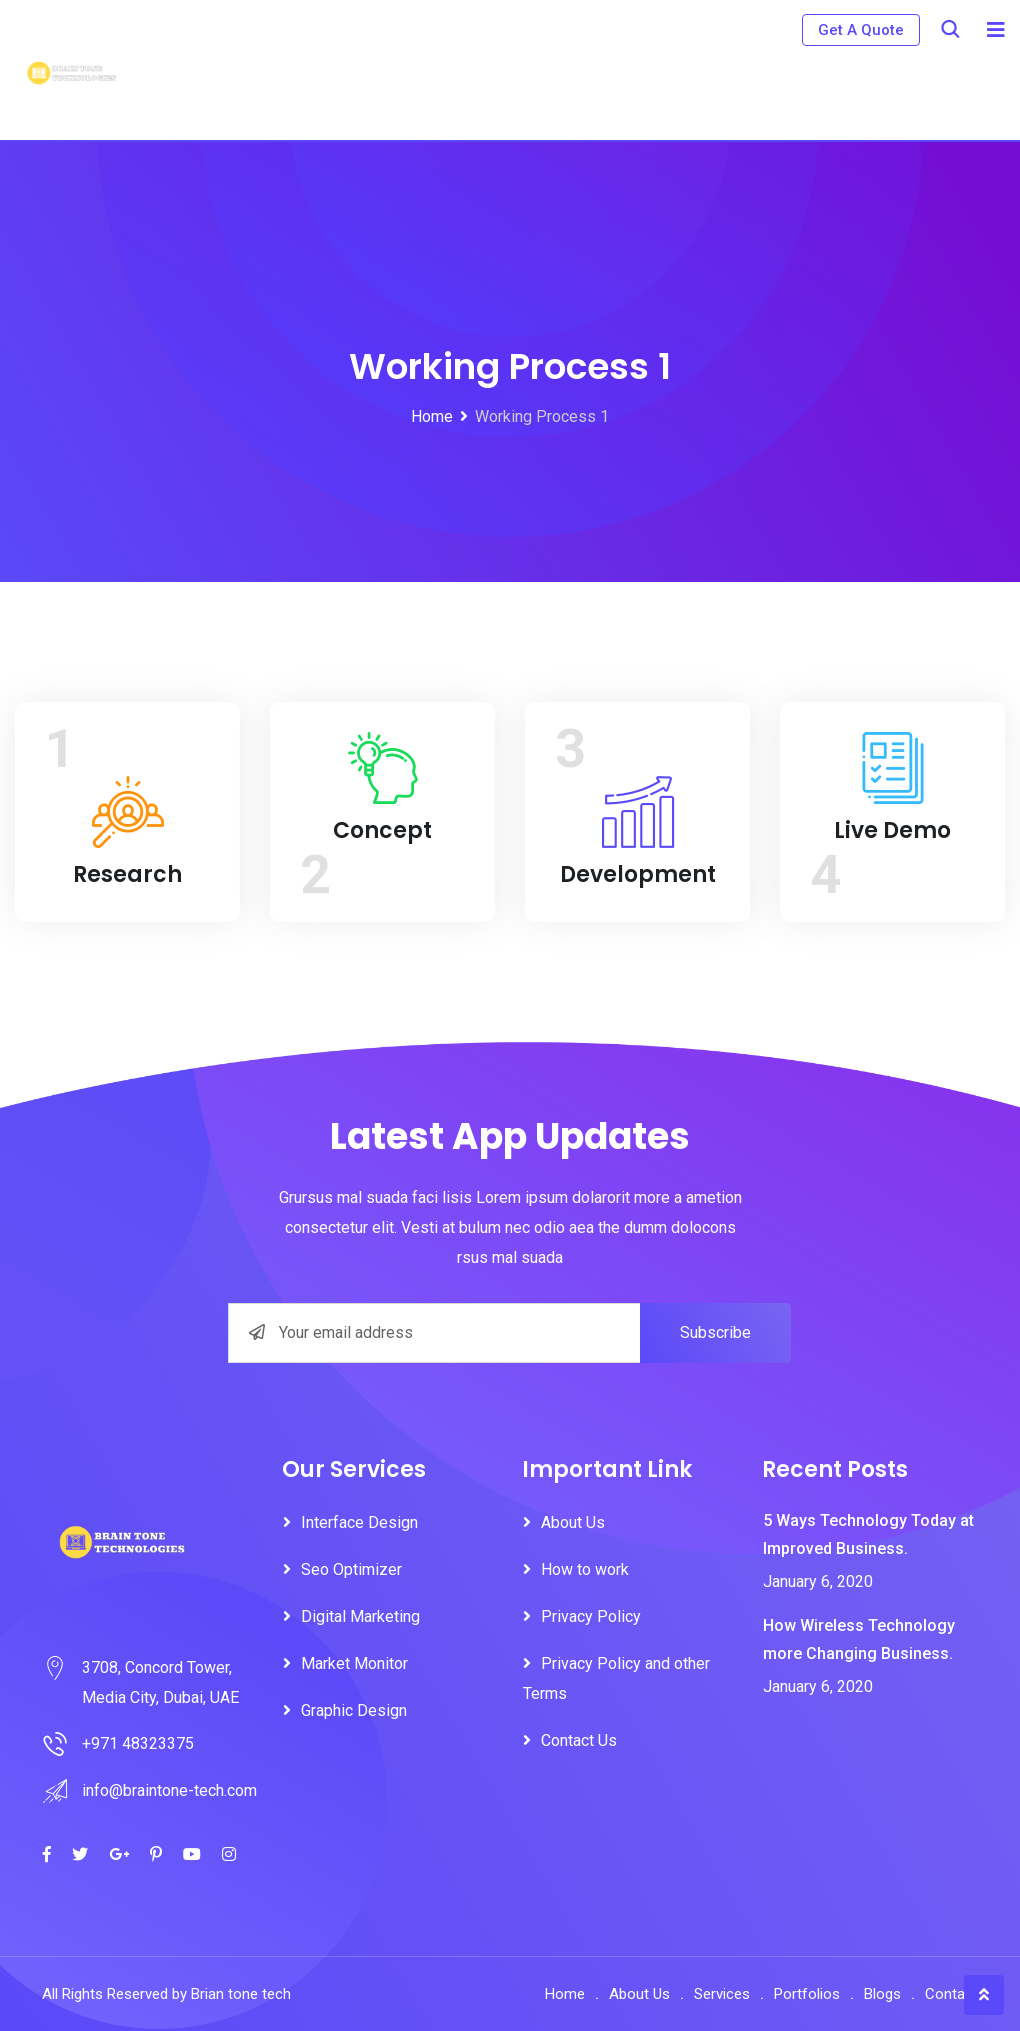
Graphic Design (354, 1710)
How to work (585, 1569)
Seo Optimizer (351, 1569)
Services (722, 1994)
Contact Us (579, 1740)
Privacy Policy (591, 1616)
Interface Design (359, 1522)
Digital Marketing (360, 1616)
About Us (573, 1522)
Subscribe (715, 1332)
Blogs (882, 1994)
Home (565, 1994)
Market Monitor (354, 1663)
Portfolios (807, 1994)
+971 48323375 (138, 1743)
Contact (951, 1994)
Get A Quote (861, 30)
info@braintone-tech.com (169, 1790)
